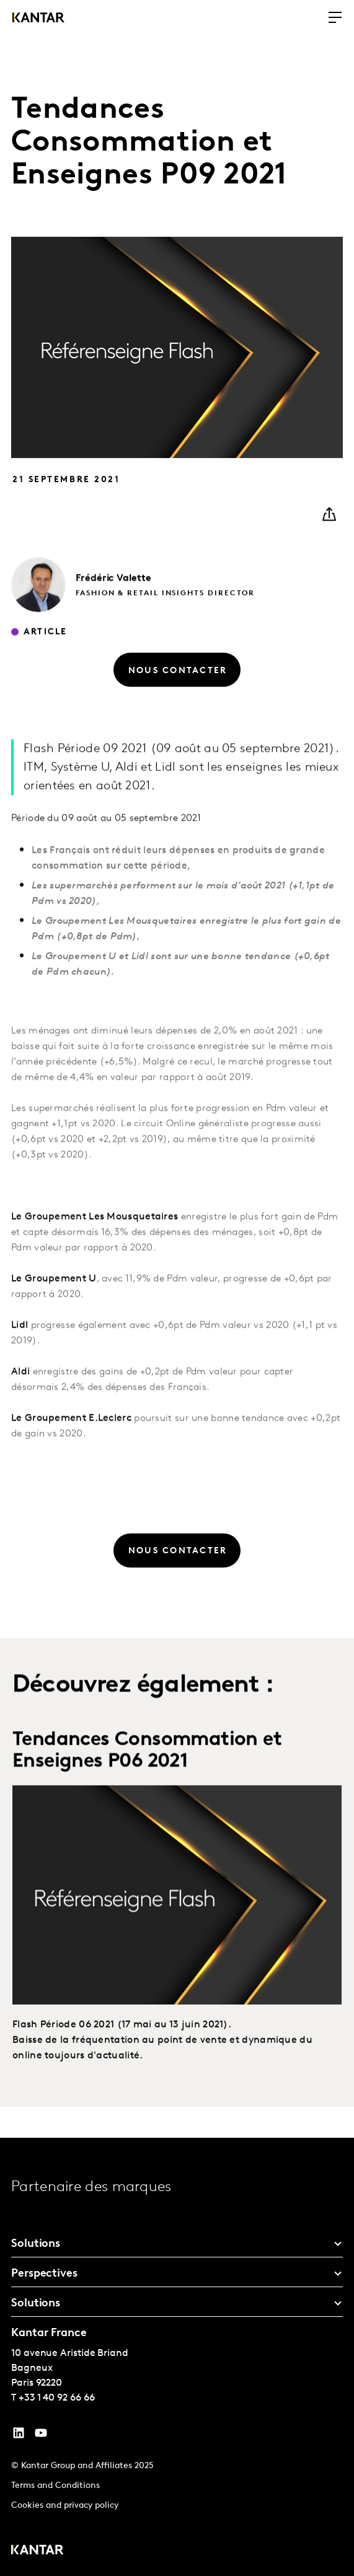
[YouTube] (18, 2435)
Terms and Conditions (55, 2485)
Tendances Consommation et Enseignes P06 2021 (146, 1776)
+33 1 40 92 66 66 (57, 2398)
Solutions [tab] (35, 2244)
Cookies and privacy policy (64, 2505)
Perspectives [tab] (44, 2274)
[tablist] (177, 2357)
